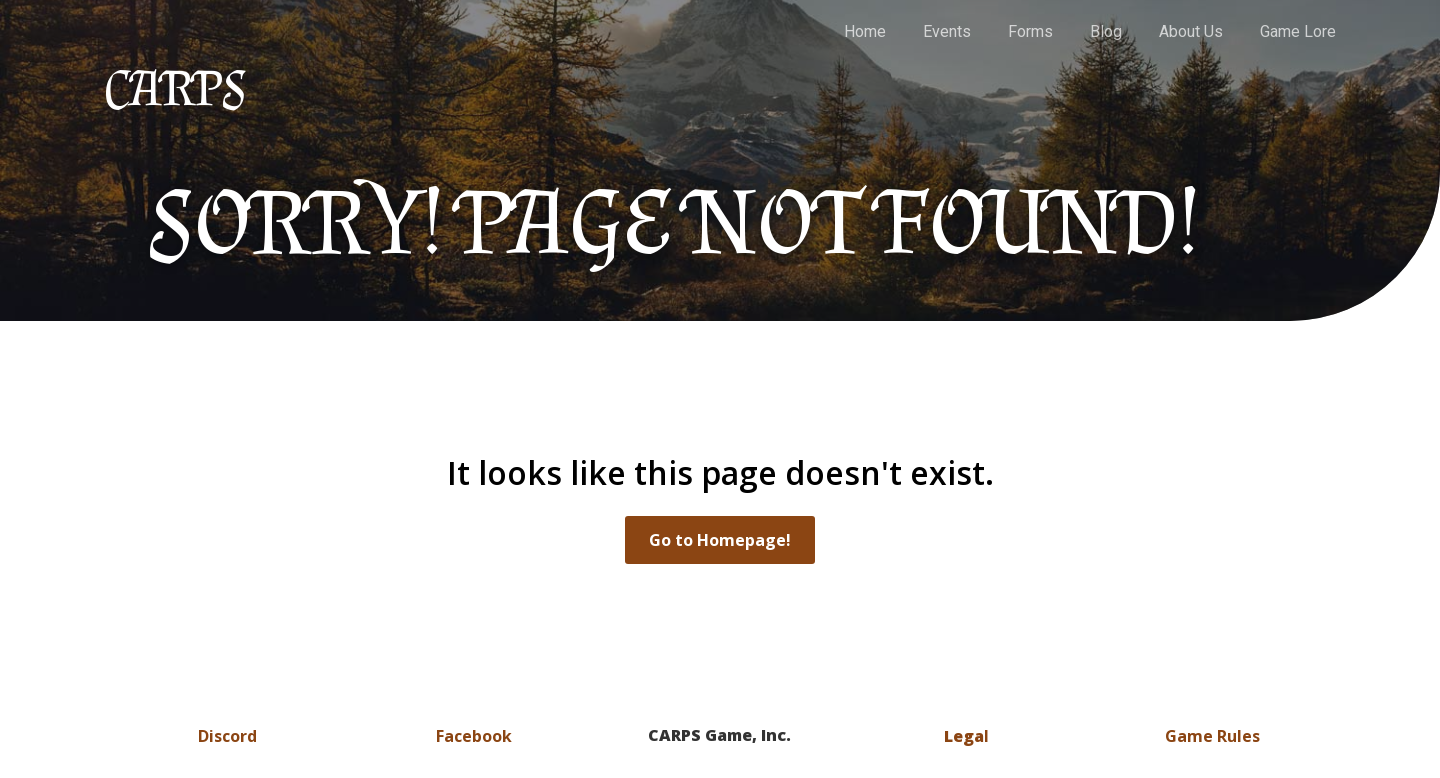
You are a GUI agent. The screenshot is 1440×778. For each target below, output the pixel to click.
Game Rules (1212, 736)
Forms (1030, 31)
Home (865, 31)
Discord (227, 736)
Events (947, 31)
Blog (1106, 31)
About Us (1191, 31)
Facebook (474, 736)
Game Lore (1298, 31)
